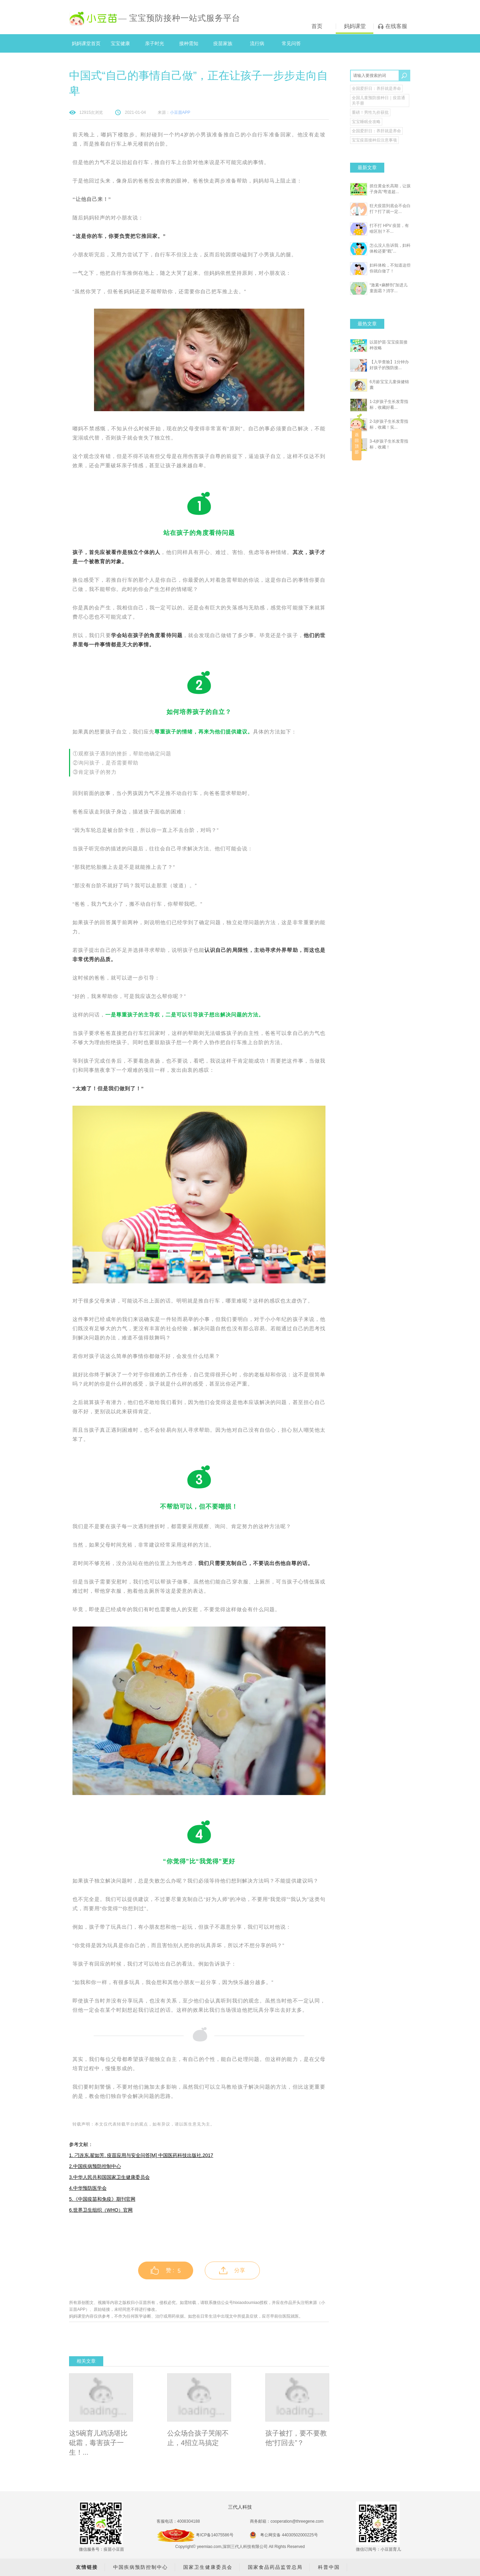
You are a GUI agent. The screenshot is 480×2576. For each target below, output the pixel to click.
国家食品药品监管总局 (275, 2567)
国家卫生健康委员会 (207, 2567)
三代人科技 (240, 2507)
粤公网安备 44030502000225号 (284, 2535)
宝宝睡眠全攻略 (366, 121)
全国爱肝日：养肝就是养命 (376, 88)
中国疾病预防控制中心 (140, 2567)
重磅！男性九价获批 (370, 112)
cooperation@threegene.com (296, 2521)
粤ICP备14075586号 (214, 2535)
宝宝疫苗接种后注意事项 (374, 140)
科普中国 (329, 2567)
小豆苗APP (180, 112)
